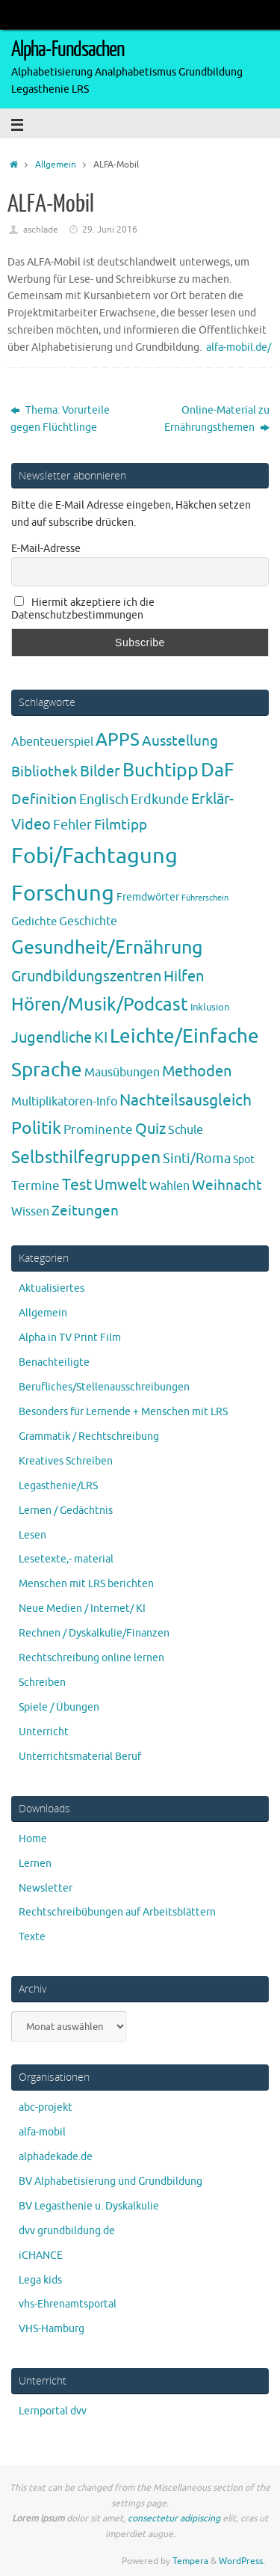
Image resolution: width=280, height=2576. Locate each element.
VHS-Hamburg (51, 2328)
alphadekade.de (56, 2156)
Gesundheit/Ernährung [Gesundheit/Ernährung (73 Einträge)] (106, 948)
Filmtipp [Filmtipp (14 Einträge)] (120, 825)
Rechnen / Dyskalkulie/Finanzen (94, 1633)
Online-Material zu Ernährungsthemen (217, 419)
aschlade (40, 230)
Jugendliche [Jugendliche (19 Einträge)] (51, 1037)
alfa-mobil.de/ (238, 347)
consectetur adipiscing (174, 2518)
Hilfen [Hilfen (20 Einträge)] (184, 976)
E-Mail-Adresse (46, 548)
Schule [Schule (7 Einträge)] (185, 1130)
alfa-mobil (42, 2132)
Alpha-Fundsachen (67, 49)
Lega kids (40, 2280)
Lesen (32, 1535)
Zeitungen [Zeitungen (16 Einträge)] (85, 1210)
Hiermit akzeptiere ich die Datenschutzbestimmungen (83, 609)
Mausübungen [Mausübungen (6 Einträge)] (122, 1072)
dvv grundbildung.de (67, 2230)
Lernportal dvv (53, 2411)
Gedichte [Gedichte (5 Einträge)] (34, 921)
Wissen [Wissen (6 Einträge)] (30, 1211)
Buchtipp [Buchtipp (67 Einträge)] (160, 770)
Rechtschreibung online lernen (91, 1658)
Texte (32, 1937)
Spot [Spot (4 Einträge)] (244, 1159)
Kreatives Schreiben (66, 1461)
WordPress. (242, 2561)
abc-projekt (45, 2107)
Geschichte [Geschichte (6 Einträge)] (88, 921)
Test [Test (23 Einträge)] (77, 1185)
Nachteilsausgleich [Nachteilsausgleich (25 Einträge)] (185, 1100)
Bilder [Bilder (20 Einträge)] (100, 771)
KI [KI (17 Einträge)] (101, 1037)
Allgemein (55, 165)
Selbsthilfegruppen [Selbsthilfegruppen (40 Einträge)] (86, 1157)
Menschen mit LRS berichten (86, 1583)
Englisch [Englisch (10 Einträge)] (103, 799)
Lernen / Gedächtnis (66, 1510)
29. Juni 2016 (109, 230)
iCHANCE (41, 2255)
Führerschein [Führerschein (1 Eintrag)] (204, 898)
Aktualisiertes (51, 1288)
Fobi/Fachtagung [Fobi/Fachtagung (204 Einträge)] (94, 856)
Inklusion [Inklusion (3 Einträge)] (209, 1007)
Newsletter (45, 1888)
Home (33, 1839)
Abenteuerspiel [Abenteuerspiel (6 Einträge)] (52, 742)
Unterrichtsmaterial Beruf (80, 1756)
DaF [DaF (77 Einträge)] (217, 770)
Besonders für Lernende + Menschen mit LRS (123, 1411)
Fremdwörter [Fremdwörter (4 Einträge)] (147, 897)
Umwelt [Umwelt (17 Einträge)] (120, 1185)
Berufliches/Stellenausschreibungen (104, 1387)
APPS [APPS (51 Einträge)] (118, 740)
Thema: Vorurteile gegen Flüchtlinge (60, 419)
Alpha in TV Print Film (70, 1337)
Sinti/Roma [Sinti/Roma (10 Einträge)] (197, 1158)
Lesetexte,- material (66, 1559)
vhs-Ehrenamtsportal (67, 2304)
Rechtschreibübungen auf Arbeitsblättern (117, 1912)
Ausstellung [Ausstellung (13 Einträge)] (180, 741)
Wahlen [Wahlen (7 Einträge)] (169, 1186)
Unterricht (44, 1732)
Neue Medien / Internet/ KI (82, 1608)
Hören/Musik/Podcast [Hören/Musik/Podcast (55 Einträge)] (99, 1004)
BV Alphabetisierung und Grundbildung (110, 2181)
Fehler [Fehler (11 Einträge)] (72, 825)
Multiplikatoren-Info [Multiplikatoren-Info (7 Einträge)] (64, 1101)
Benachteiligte (54, 1362)
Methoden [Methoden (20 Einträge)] (196, 1071)
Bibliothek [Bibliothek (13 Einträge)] (44, 772)
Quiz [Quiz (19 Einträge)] (150, 1129)
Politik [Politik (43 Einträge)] (36, 1128)
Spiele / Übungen (59, 1707)
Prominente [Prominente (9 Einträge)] (98, 1129)
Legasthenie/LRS (58, 1485)
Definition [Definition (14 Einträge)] (44, 800)
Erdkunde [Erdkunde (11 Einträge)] (160, 799)
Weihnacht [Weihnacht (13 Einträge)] (227, 1186)
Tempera (190, 2561)
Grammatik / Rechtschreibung (89, 1436)
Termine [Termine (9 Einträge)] (35, 1185)
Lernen (35, 1863)
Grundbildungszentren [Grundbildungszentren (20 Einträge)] (86, 976)
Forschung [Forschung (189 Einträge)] (62, 893)
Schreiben (42, 1682)
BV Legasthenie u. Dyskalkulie (89, 2206)
